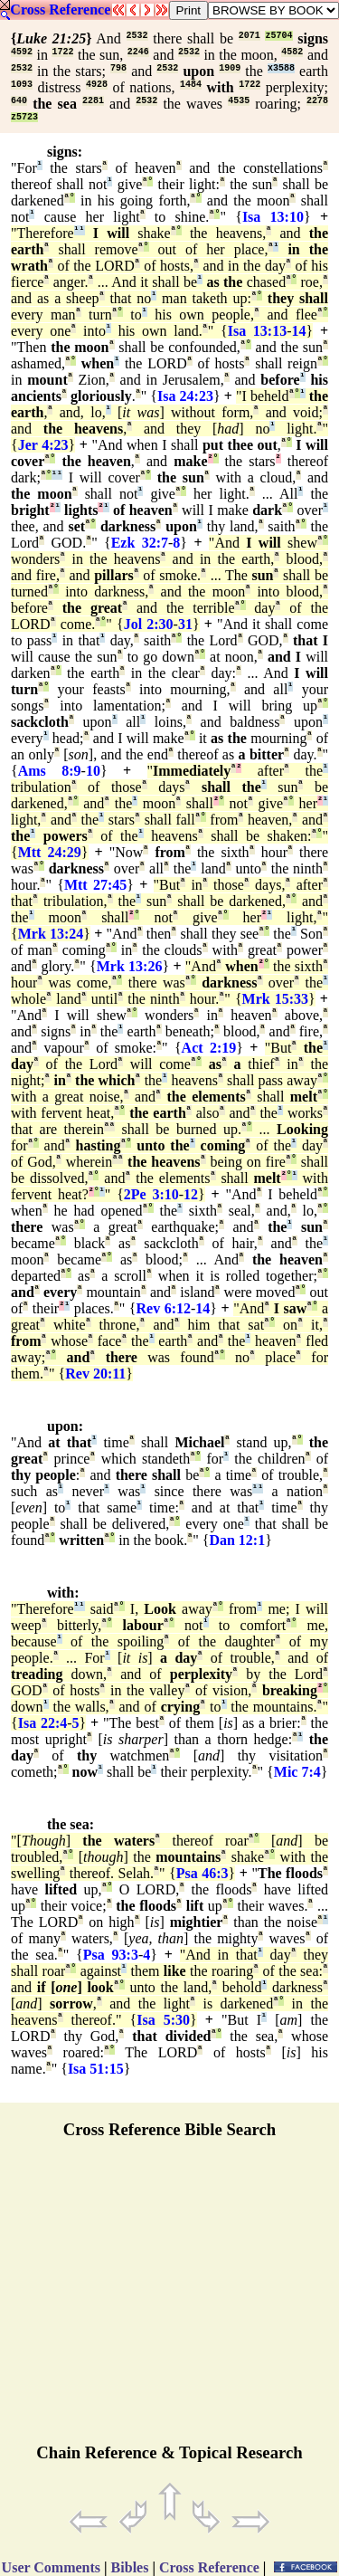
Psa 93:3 (110, 1954)
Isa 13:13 (257, 331)
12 (191, 1194)
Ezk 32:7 (139, 542)
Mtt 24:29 (49, 852)
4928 (97, 85)
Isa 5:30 (163, 2019)
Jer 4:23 (43, 445)
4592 (22, 52)
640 (19, 101)
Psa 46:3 (202, 1873)
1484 (191, 85)
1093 (22, 85)
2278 (317, 101)
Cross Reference (60, 9)
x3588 (281, 68)
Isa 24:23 (185, 396)
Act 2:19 (209, 1047)
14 (299, 331)
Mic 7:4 (297, 1771)
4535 (239, 101)
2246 (138, 52)
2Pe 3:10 (151, 1194)
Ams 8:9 (49, 770)
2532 (137, 36)
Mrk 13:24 (51, 933)
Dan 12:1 (237, 1540)
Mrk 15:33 (275, 999)
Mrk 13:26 (130, 966)
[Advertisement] (170, 2299)
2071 (249, 36)
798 (118, 68)
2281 (93, 101)
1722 (62, 52)
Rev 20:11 (95, 1373)
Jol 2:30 (149, 624)
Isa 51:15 (96, 2068)
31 (185, 624)
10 (93, 770)
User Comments (51, 2567)
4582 (292, 52)
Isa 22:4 (43, 1723)
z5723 (24, 117)
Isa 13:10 (273, 216)
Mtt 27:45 (95, 884)
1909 (229, 68)
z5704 (278, 36)
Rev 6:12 (163, 1308)
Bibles (130, 2567)
